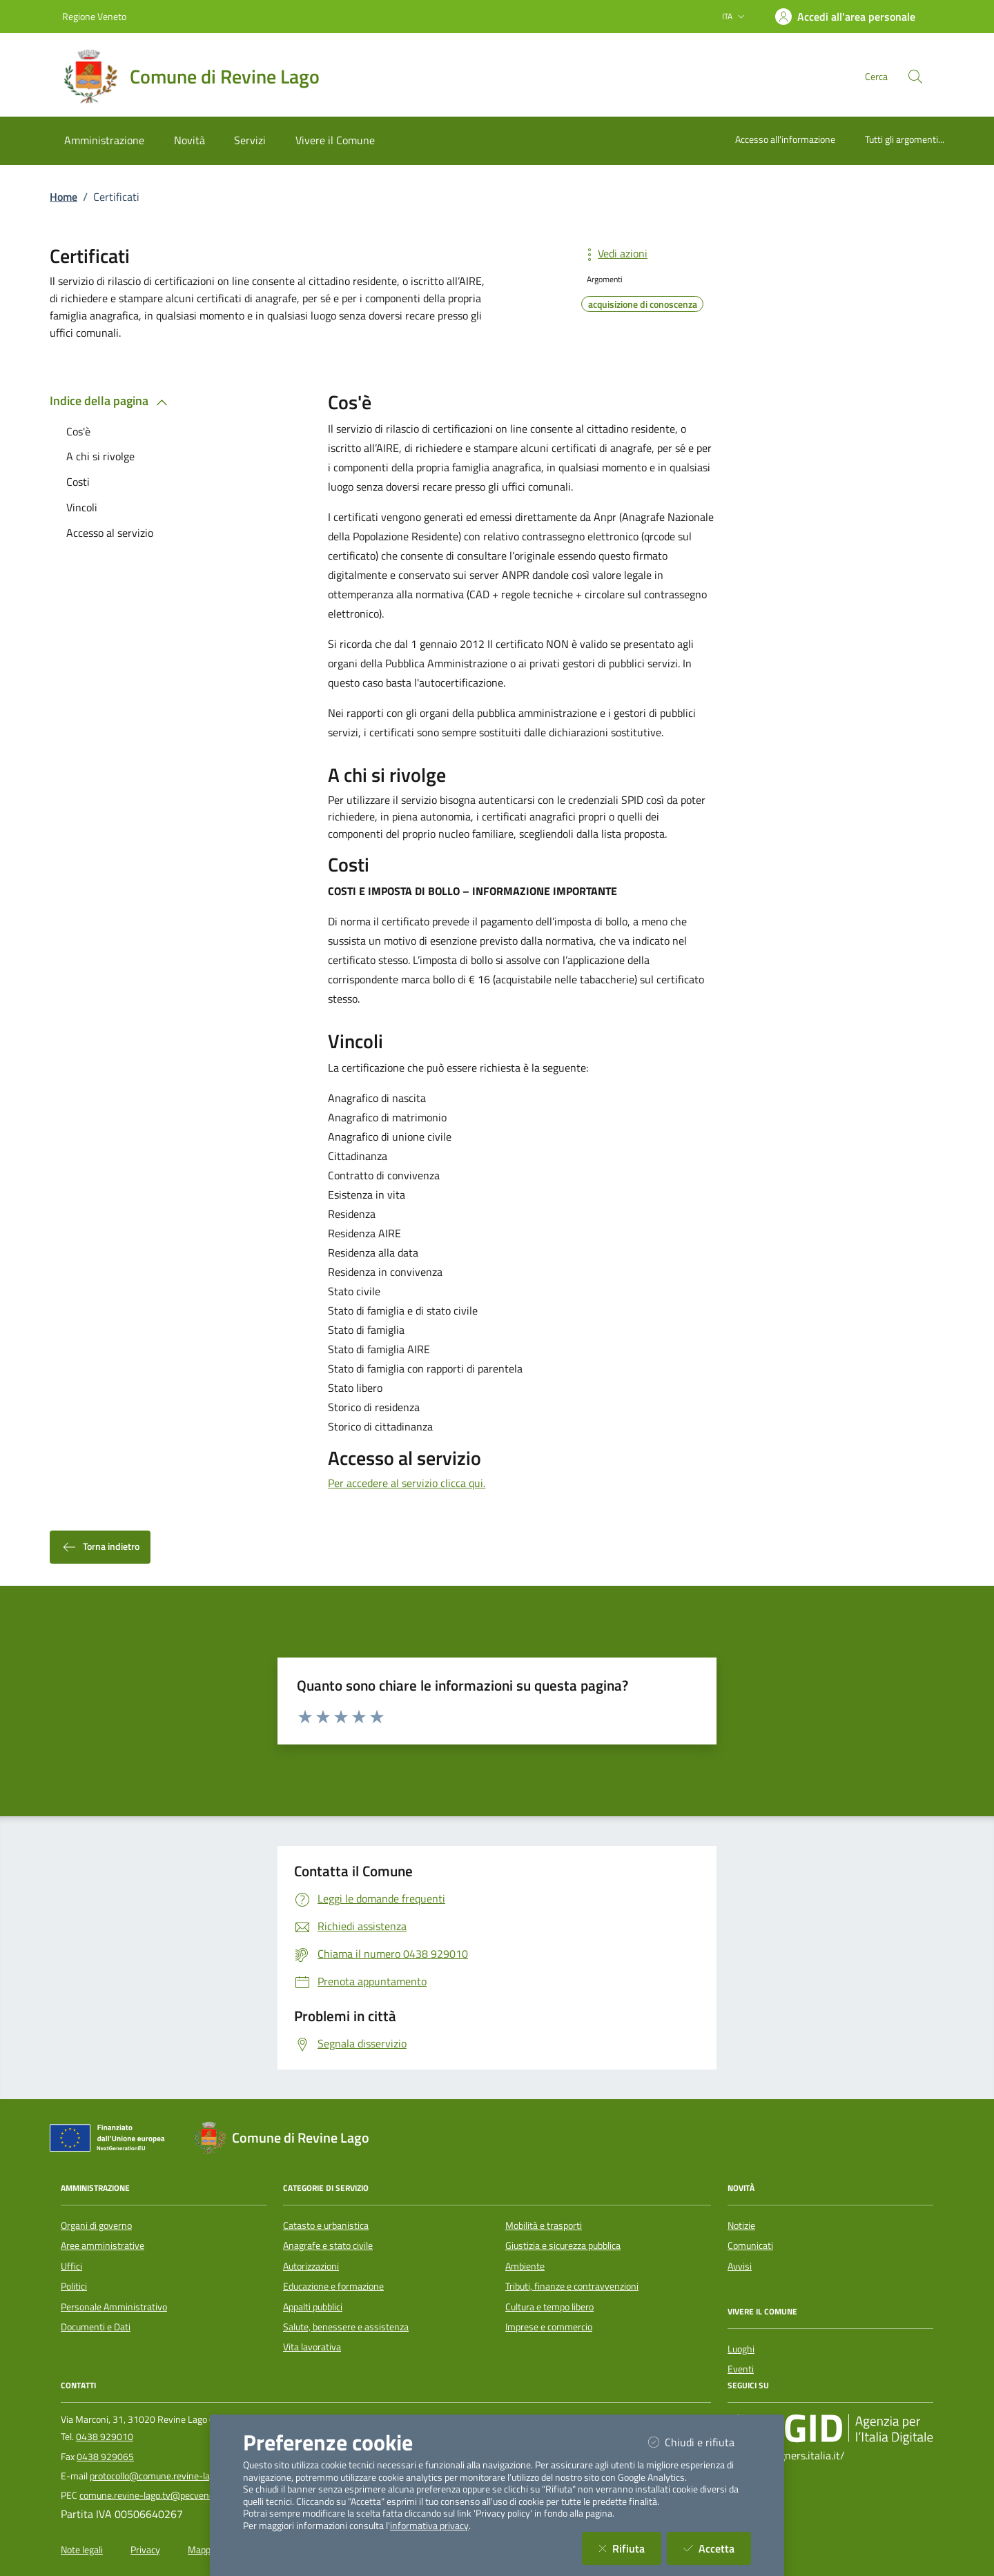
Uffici (71, 2266)
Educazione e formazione (333, 2286)
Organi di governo (96, 2225)
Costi (78, 481)
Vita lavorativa (312, 2346)
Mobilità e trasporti (543, 2225)
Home (63, 196)
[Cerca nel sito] (915, 76)
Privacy (145, 2549)
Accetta (717, 2548)
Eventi (741, 2369)
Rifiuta (629, 2548)
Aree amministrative (102, 2245)
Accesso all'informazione (785, 139)
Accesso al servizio (109, 532)
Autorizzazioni (311, 2266)
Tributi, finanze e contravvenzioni (572, 2286)
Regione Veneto (94, 16)
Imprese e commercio (548, 2326)
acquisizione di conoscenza (642, 304)
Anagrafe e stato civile (328, 2245)
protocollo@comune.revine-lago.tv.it (163, 2476)
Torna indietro (100, 1547)
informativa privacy (429, 2525)
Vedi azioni (614, 253)
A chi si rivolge (100, 456)
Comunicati (750, 2245)
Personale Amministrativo (114, 2306)
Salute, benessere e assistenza (346, 2326)
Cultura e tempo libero (549, 2306)
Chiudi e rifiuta (699, 2441)
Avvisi (740, 2266)
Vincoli (81, 507)
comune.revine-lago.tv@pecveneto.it (154, 2495)
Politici (74, 2286)
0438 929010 (104, 2436)
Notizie (741, 2225)
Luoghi (741, 2349)
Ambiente (525, 2266)
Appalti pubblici (312, 2306)
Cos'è (78, 431)
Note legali (82, 2549)
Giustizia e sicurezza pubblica (563, 2245)
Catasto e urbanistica (326, 2225)
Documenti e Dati (95, 2326)
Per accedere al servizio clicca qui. (406, 1483)
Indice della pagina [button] (111, 400)
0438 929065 (105, 2456)
